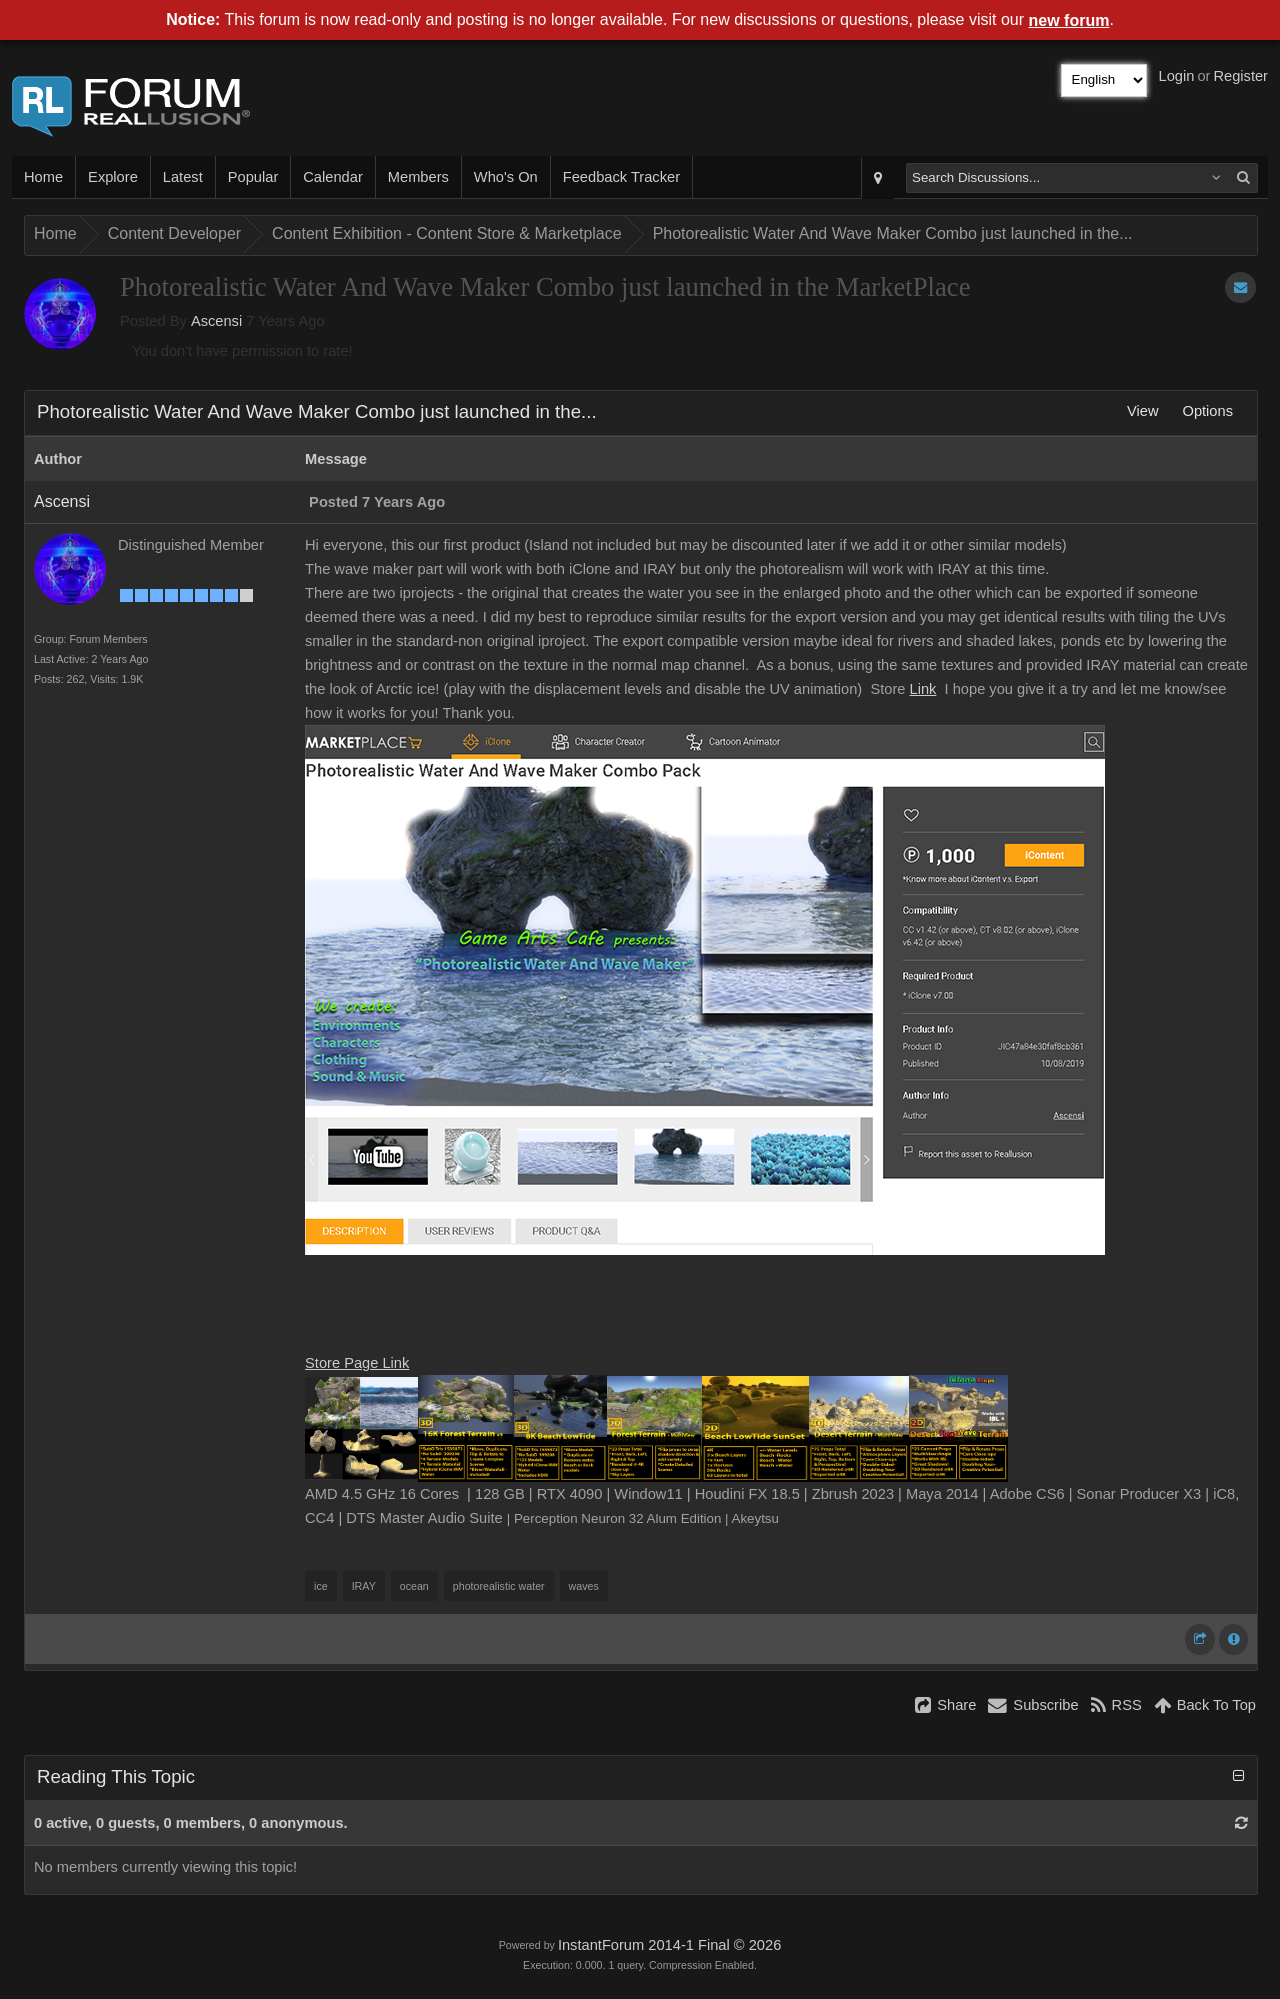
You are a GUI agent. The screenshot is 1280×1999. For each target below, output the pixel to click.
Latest (183, 177)
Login (1177, 76)
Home (43, 177)
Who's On (506, 177)
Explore (113, 177)
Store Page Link (357, 1363)
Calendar (332, 177)
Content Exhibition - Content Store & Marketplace (447, 233)
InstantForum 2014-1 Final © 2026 (669, 1945)
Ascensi (216, 321)
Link (923, 689)
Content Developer (174, 233)
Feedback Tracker (621, 177)
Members (418, 177)
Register (1240, 76)
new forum (1069, 20)
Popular (253, 177)
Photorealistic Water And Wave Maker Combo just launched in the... (893, 233)
